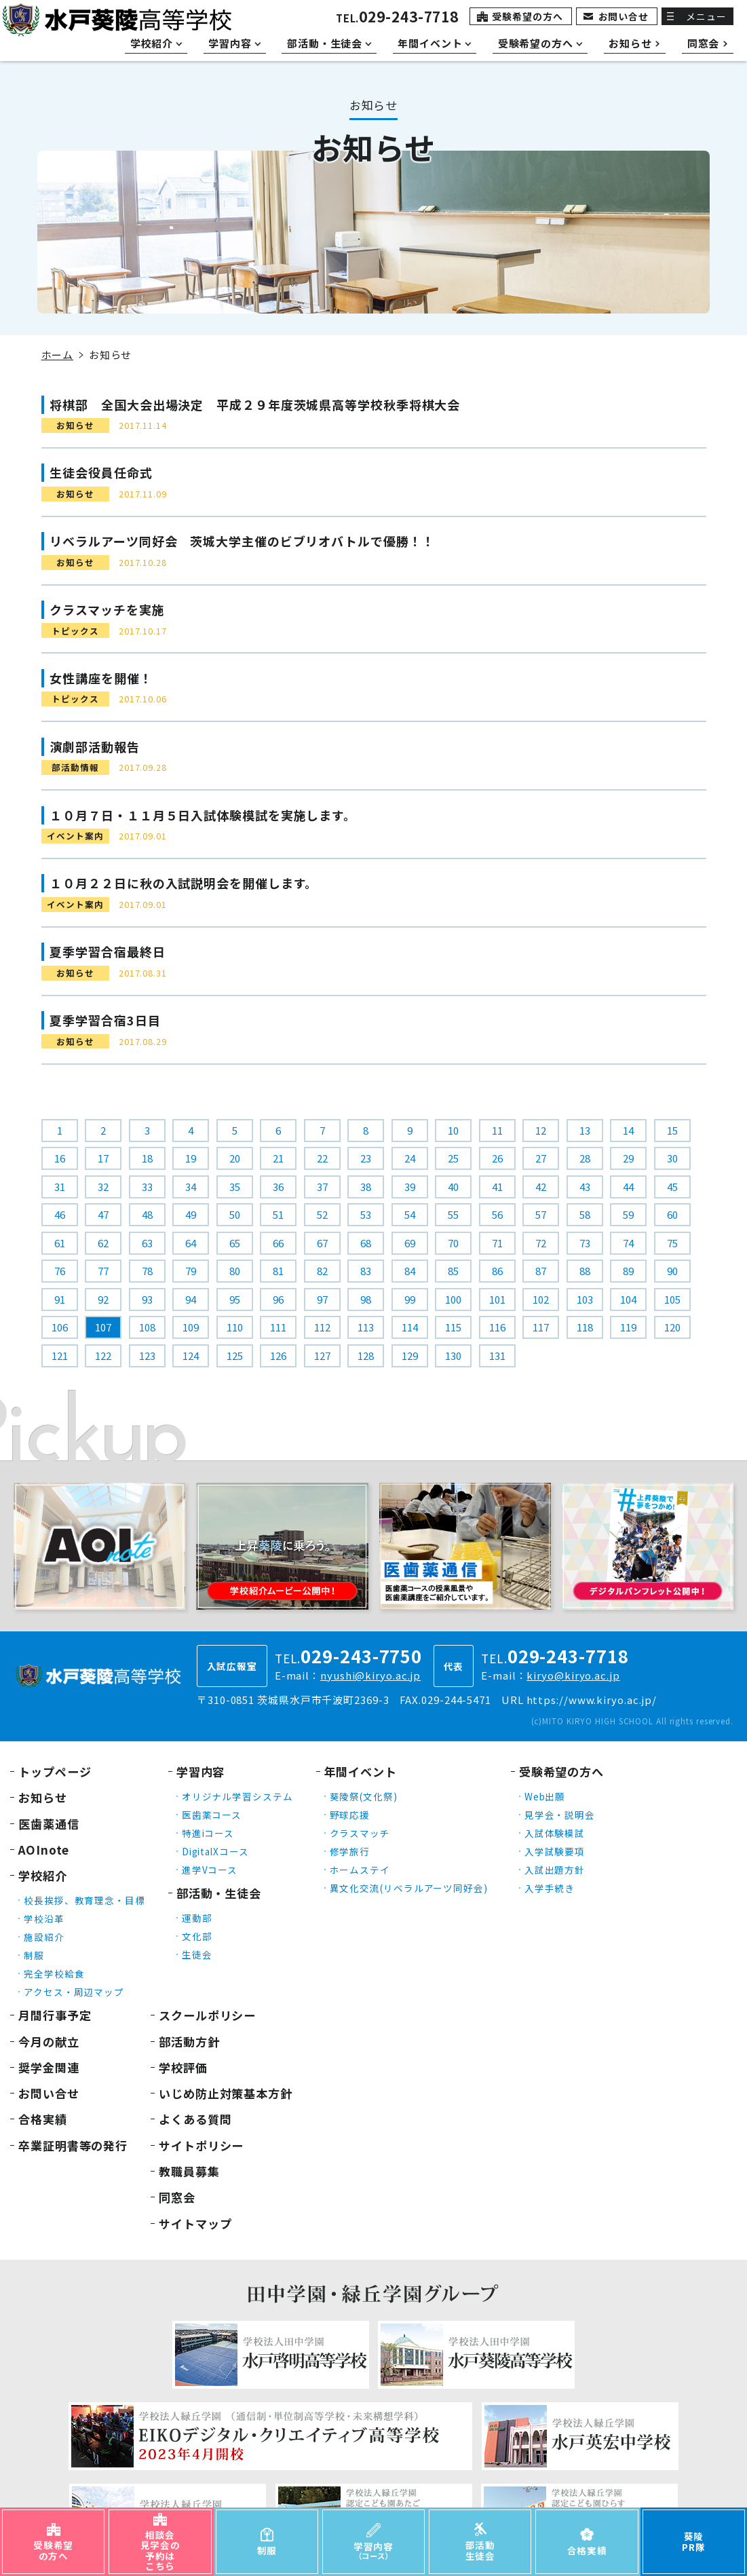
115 (453, 1327)
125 (235, 1355)
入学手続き (549, 1888)
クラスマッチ (360, 1833)
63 (147, 1243)
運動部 (197, 1918)
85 (453, 1271)
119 (628, 1327)
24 (409, 1158)
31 (59, 1186)
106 (60, 1327)
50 (234, 1214)
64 (190, 1243)
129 (410, 1355)
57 (540, 1214)
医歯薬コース (212, 1814)
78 (147, 1271)
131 (497, 1355)
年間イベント (360, 1771)
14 (628, 1130)
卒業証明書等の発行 (73, 2145)
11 (497, 1130)
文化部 (197, 1936)
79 (190, 1271)
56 (497, 1214)
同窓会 (177, 2197)
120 (672, 1327)
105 (672, 1299)
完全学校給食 (54, 1973)
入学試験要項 (554, 1851)
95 (234, 1299)
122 (103, 1355)
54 (409, 1214)
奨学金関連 (48, 2067)
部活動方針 (189, 2041)
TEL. (397, 18)
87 (540, 1271)
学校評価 (183, 2067)
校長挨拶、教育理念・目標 (84, 1900)
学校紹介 (42, 1875)
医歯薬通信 (48, 1823)
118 (585, 1327)
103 (585, 1299)
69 (409, 1243)
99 (409, 1299)
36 (278, 1186)
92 (103, 1299)
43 (584, 1186)
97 (322, 1299)
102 (541, 1299)
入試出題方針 (554, 1869)
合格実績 (42, 2118)
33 (147, 1186)
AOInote (43, 1849)
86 (497, 1271)
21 (278, 1158)
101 (497, 1299)
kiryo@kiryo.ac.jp (572, 1675)
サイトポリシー (201, 2145)
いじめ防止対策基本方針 (225, 2093)
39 (409, 1186)
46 (59, 1214)
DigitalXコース (215, 1851)
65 (234, 1243)
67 (322, 1243)
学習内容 (200, 1771)
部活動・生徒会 (218, 1892)
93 (147, 1299)
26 (497, 1158)
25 (453, 1158)
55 (453, 1214)
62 (103, 1243)
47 (103, 1214)
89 (628, 1271)
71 (497, 1243)
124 (191, 1355)
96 (278, 1299)
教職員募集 (189, 2171)
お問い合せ (623, 16)
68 (365, 1243)
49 (190, 1214)
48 (147, 1214)
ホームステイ (360, 1869)
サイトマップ (195, 2223)
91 (59, 1299)
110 (235, 1327)
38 (365, 1186)
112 (322, 1327)
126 (278, 1355)
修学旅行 (350, 1851)
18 (147, 1158)
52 (322, 1214)
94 (190, 1299)
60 (672, 1214)
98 (365, 1299)
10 (453, 1130)
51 (278, 1214)
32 (103, 1186)
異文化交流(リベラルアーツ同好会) (409, 1888)
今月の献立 (48, 2041)
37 (322, 1186)
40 (453, 1186)
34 (190, 1186)
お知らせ (42, 1797)
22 (322, 1158)
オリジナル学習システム (237, 1796)
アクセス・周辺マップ (74, 1992)
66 (278, 1243)
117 (541, 1327)
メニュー (706, 16)
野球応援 (350, 1814)
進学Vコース (209, 1869)
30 (672, 1158)
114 (410, 1327)
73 (584, 1243)
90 (672, 1271)
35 (234, 1186)
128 (366, 1355)
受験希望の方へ (527, 16)
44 (628, 1186)
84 (409, 1271)
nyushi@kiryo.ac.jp (370, 1675)
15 (672, 1130)
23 (365, 1158)
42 (540, 1186)
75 (672, 1243)
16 (59, 1158)
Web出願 (545, 1796)
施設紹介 (44, 1937)
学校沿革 (44, 1918)
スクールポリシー (207, 2015)
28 (584, 1158)
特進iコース (208, 1833)
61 (59, 1243)
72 (540, 1243)
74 (628, 1243)
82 (322, 1271)
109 (191, 1327)
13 (584, 1130)
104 (628, 1299)
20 (234, 1158)
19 (190, 1158)
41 (497, 1186)
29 (628, 1158)
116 (497, 1327)
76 (59, 1271)
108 (147, 1327)
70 (453, 1243)
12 (540, 1130)
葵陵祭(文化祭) (364, 1796)
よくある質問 (195, 2118)
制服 (34, 1955)
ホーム (57, 354)
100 (453, 1299)
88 (584, 1271)
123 (147, 1355)
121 (60, 1355)
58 (584, 1214)
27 (540, 1158)
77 (103, 1271)
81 (278, 1271)
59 (628, 1214)
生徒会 (197, 1954)
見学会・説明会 (559, 1814)
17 (103, 1158)
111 (278, 1327)
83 (365, 1271)
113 (366, 1327)
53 (365, 1214)
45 (672, 1186)
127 (322, 1355)
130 (453, 1355)
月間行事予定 (54, 2015)
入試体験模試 (554, 1833)
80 (234, 1271)
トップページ (54, 1771)
